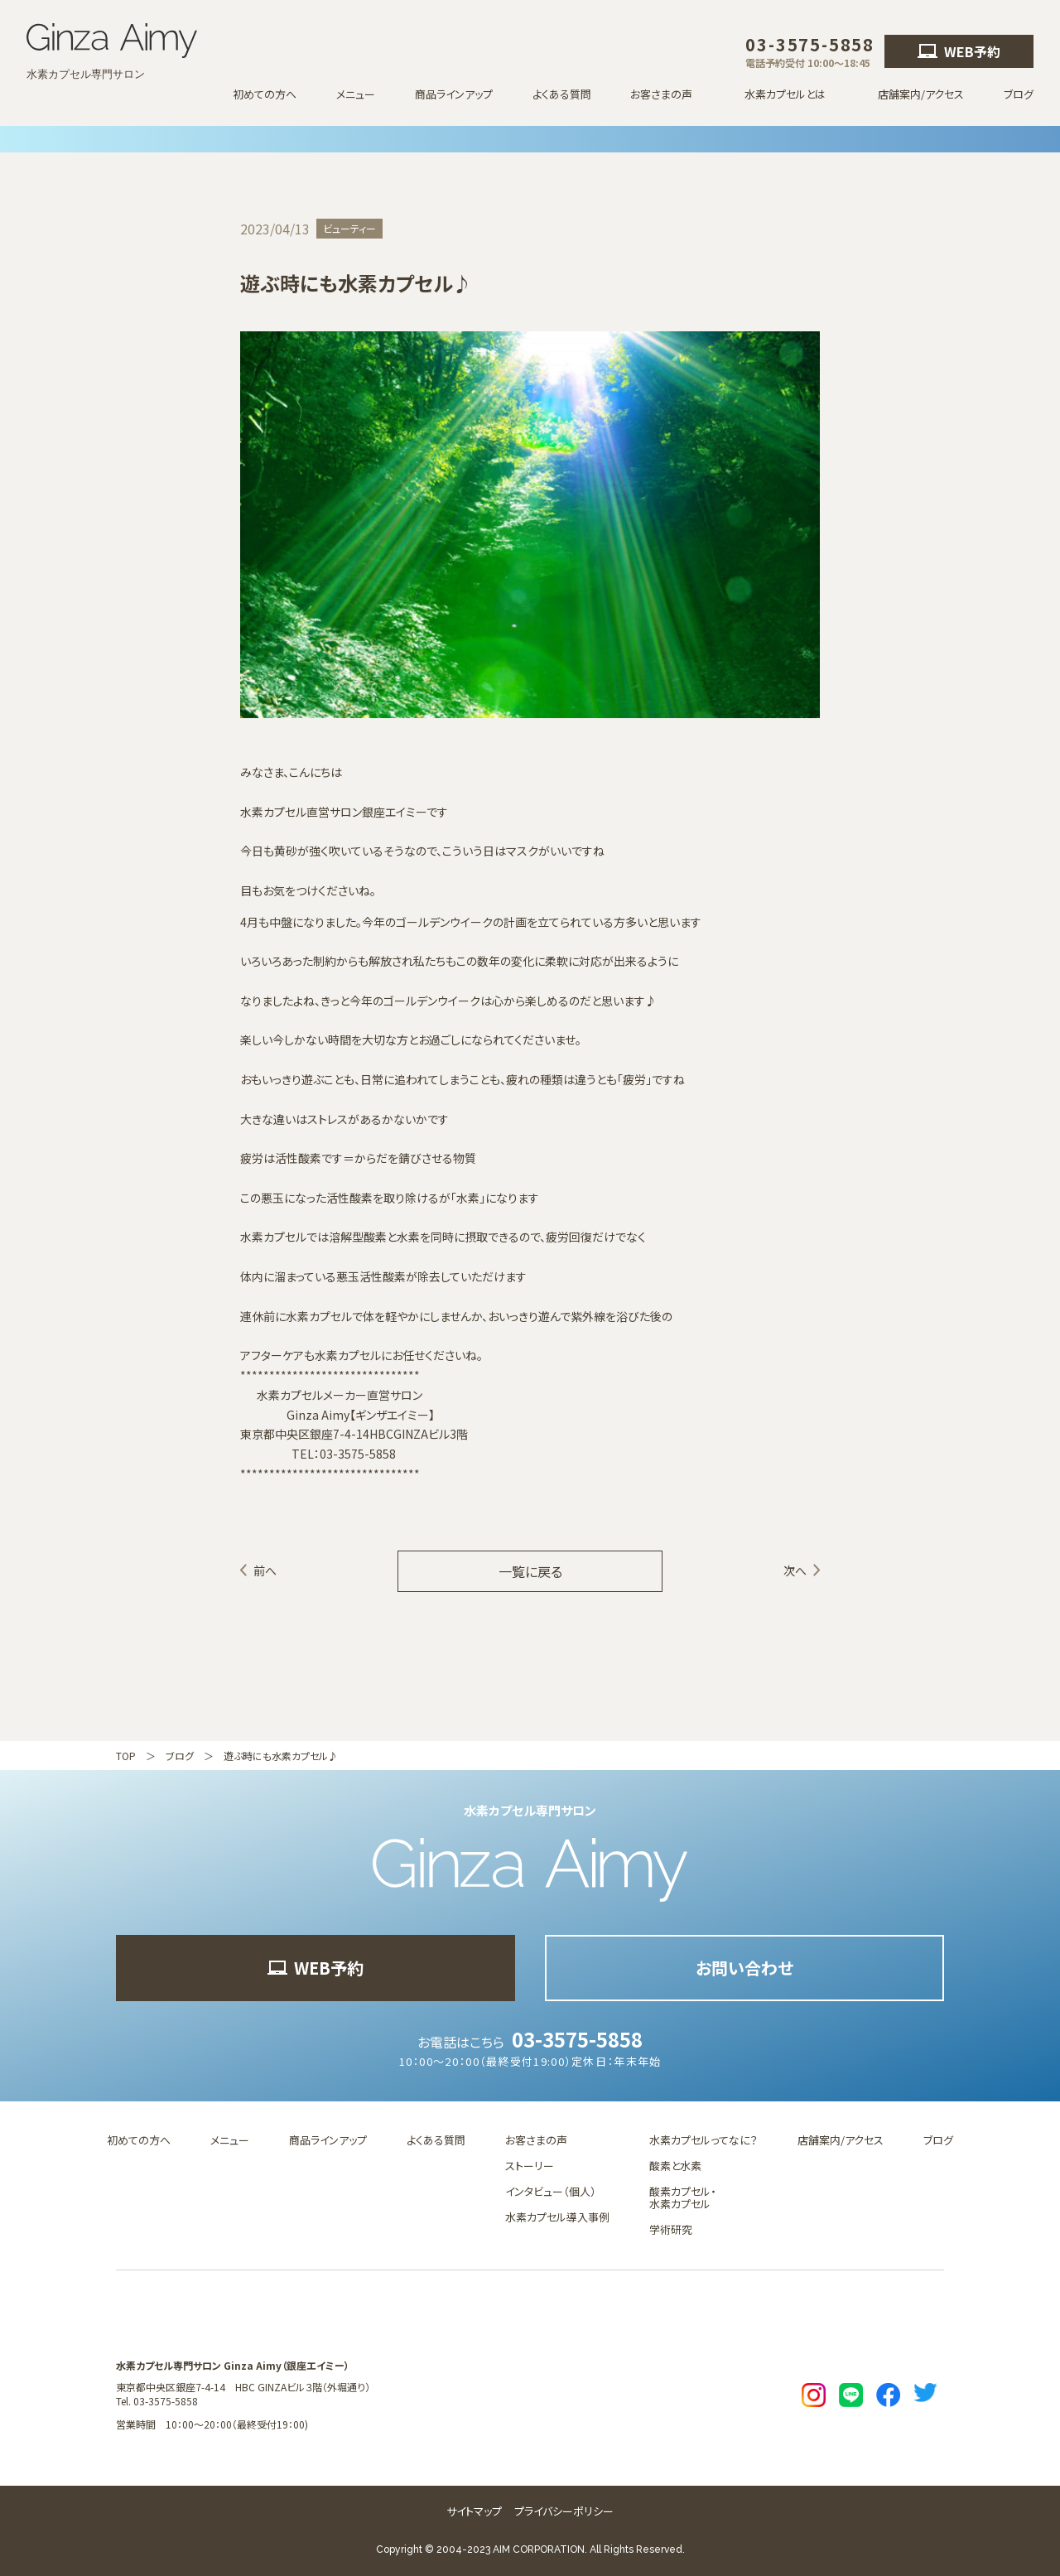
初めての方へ (264, 94)
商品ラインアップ (454, 94)
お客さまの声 (536, 2140)
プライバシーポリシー (564, 2511)
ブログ (1019, 94)
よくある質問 (561, 94)
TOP (126, 1756)
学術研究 (670, 2229)
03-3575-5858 (577, 2038)
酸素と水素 (675, 2165)
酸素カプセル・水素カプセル (682, 2197)
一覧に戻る (530, 1571)
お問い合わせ (744, 1968)
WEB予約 (959, 51)
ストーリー (529, 2165)
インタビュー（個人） (550, 2191)
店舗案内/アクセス (921, 94)
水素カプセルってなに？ (703, 2140)
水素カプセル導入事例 (557, 2217)
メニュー (355, 94)
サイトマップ (474, 2511)
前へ (265, 1570)
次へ (795, 1570)
